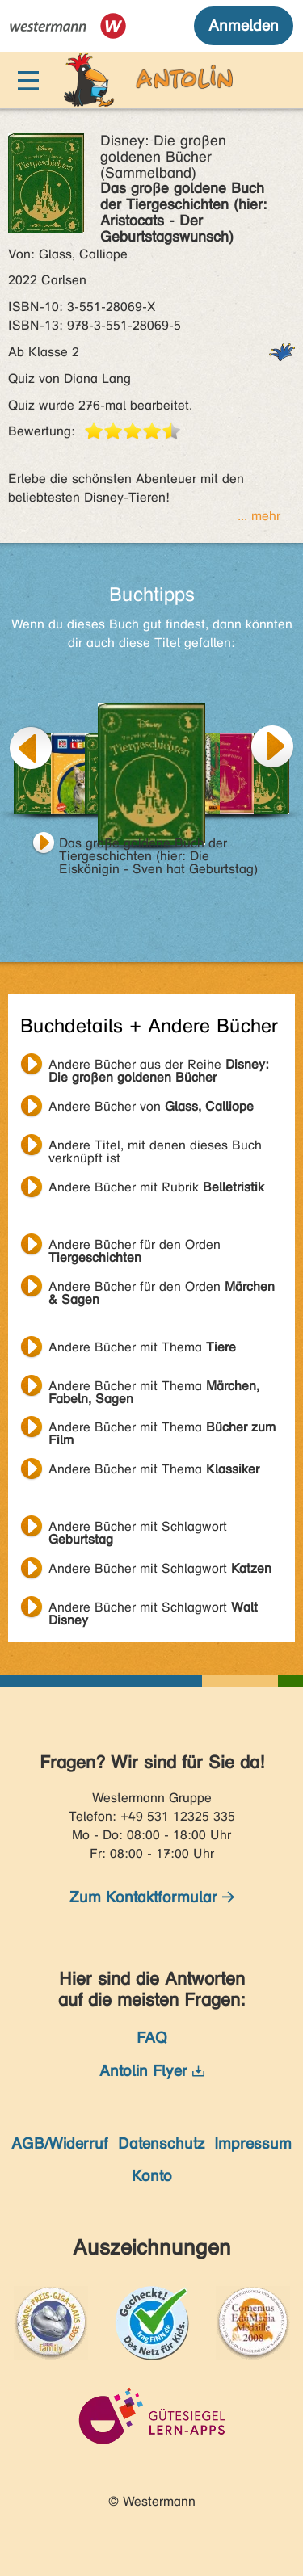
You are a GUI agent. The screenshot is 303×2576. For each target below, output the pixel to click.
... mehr (259, 515)
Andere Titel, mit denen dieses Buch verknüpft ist (155, 1147)
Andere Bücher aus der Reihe (158, 1066)
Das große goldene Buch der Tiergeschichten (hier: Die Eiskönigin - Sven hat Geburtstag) (158, 845)
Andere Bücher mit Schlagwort (137, 1528)
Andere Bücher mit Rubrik (156, 1187)
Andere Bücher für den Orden (134, 1246)
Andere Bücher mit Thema (142, 1347)
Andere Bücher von (151, 1106)
